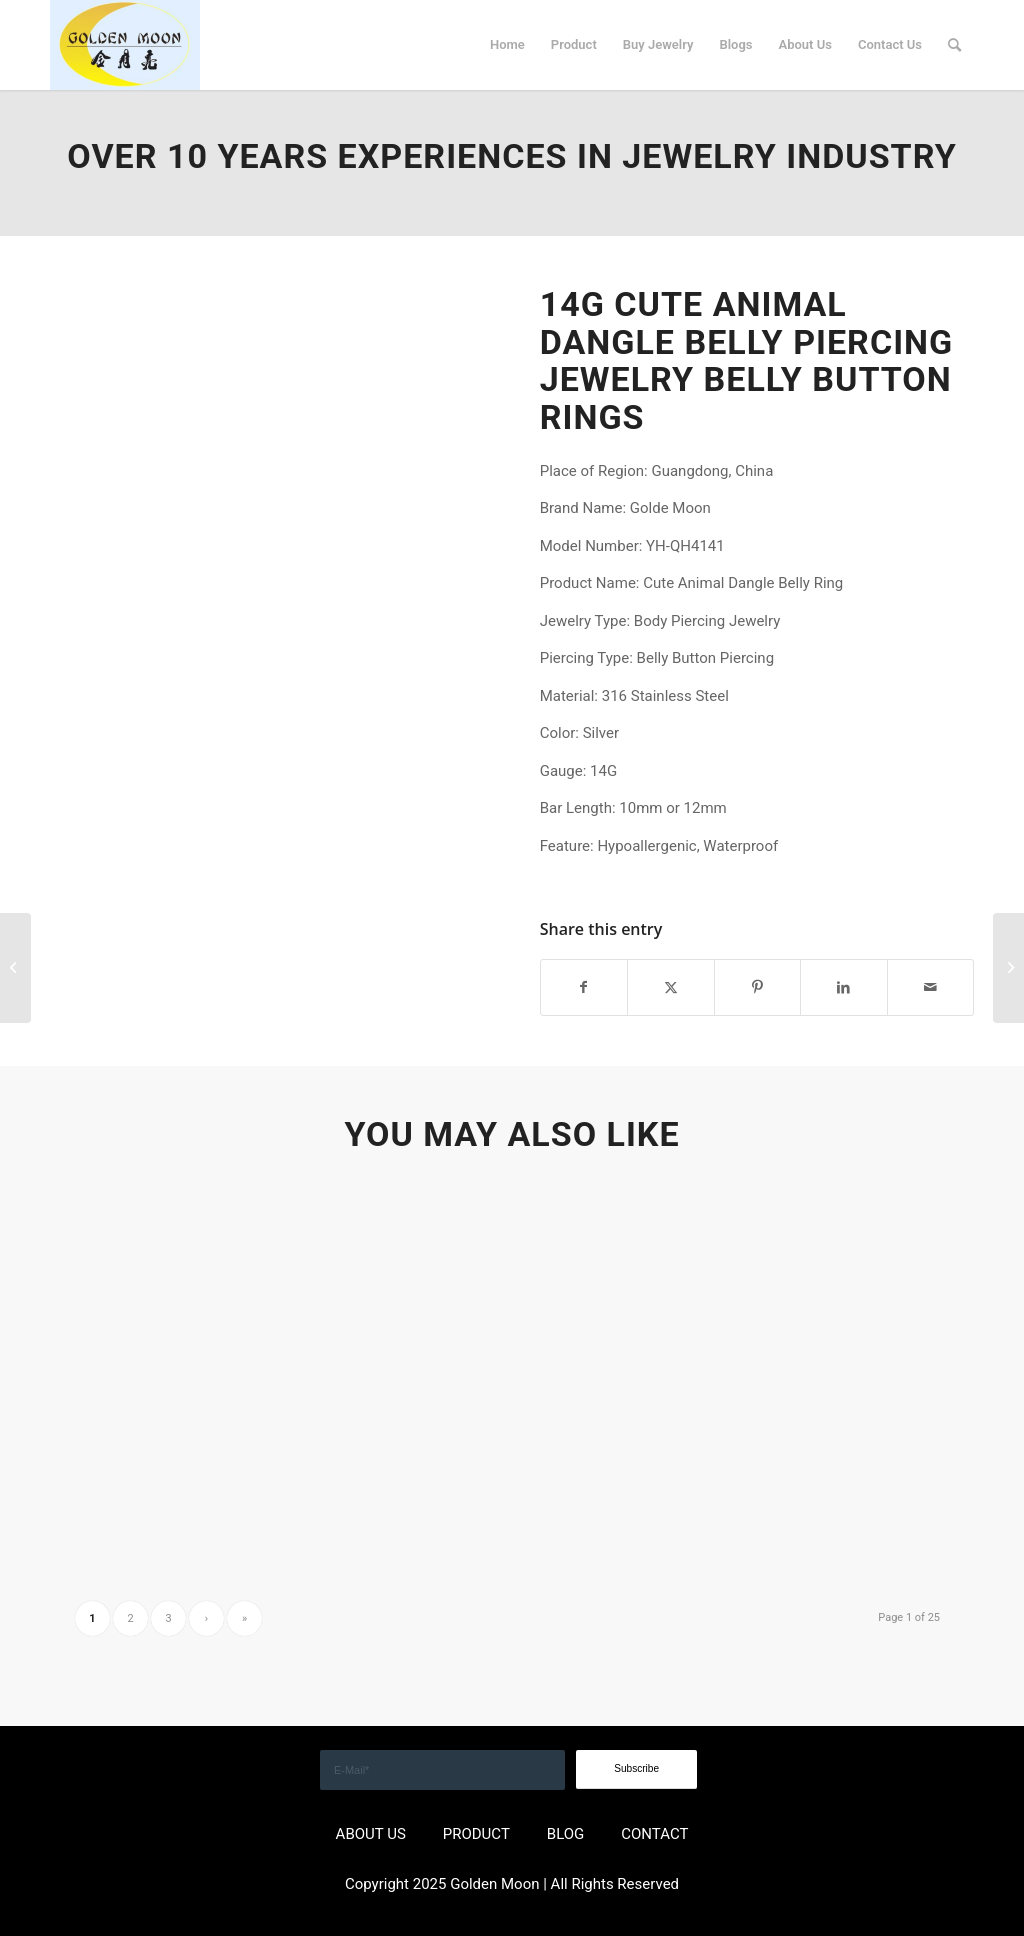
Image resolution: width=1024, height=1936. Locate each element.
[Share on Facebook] (584, 987)
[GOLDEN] (125, 45)
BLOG (566, 1834)
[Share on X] (670, 987)
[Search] (954, 45)
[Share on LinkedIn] (843, 987)
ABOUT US (371, 1834)
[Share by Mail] (930, 987)
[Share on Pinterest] (757, 987)
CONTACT (654, 1834)
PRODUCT (476, 1834)
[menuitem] (507, 45)
